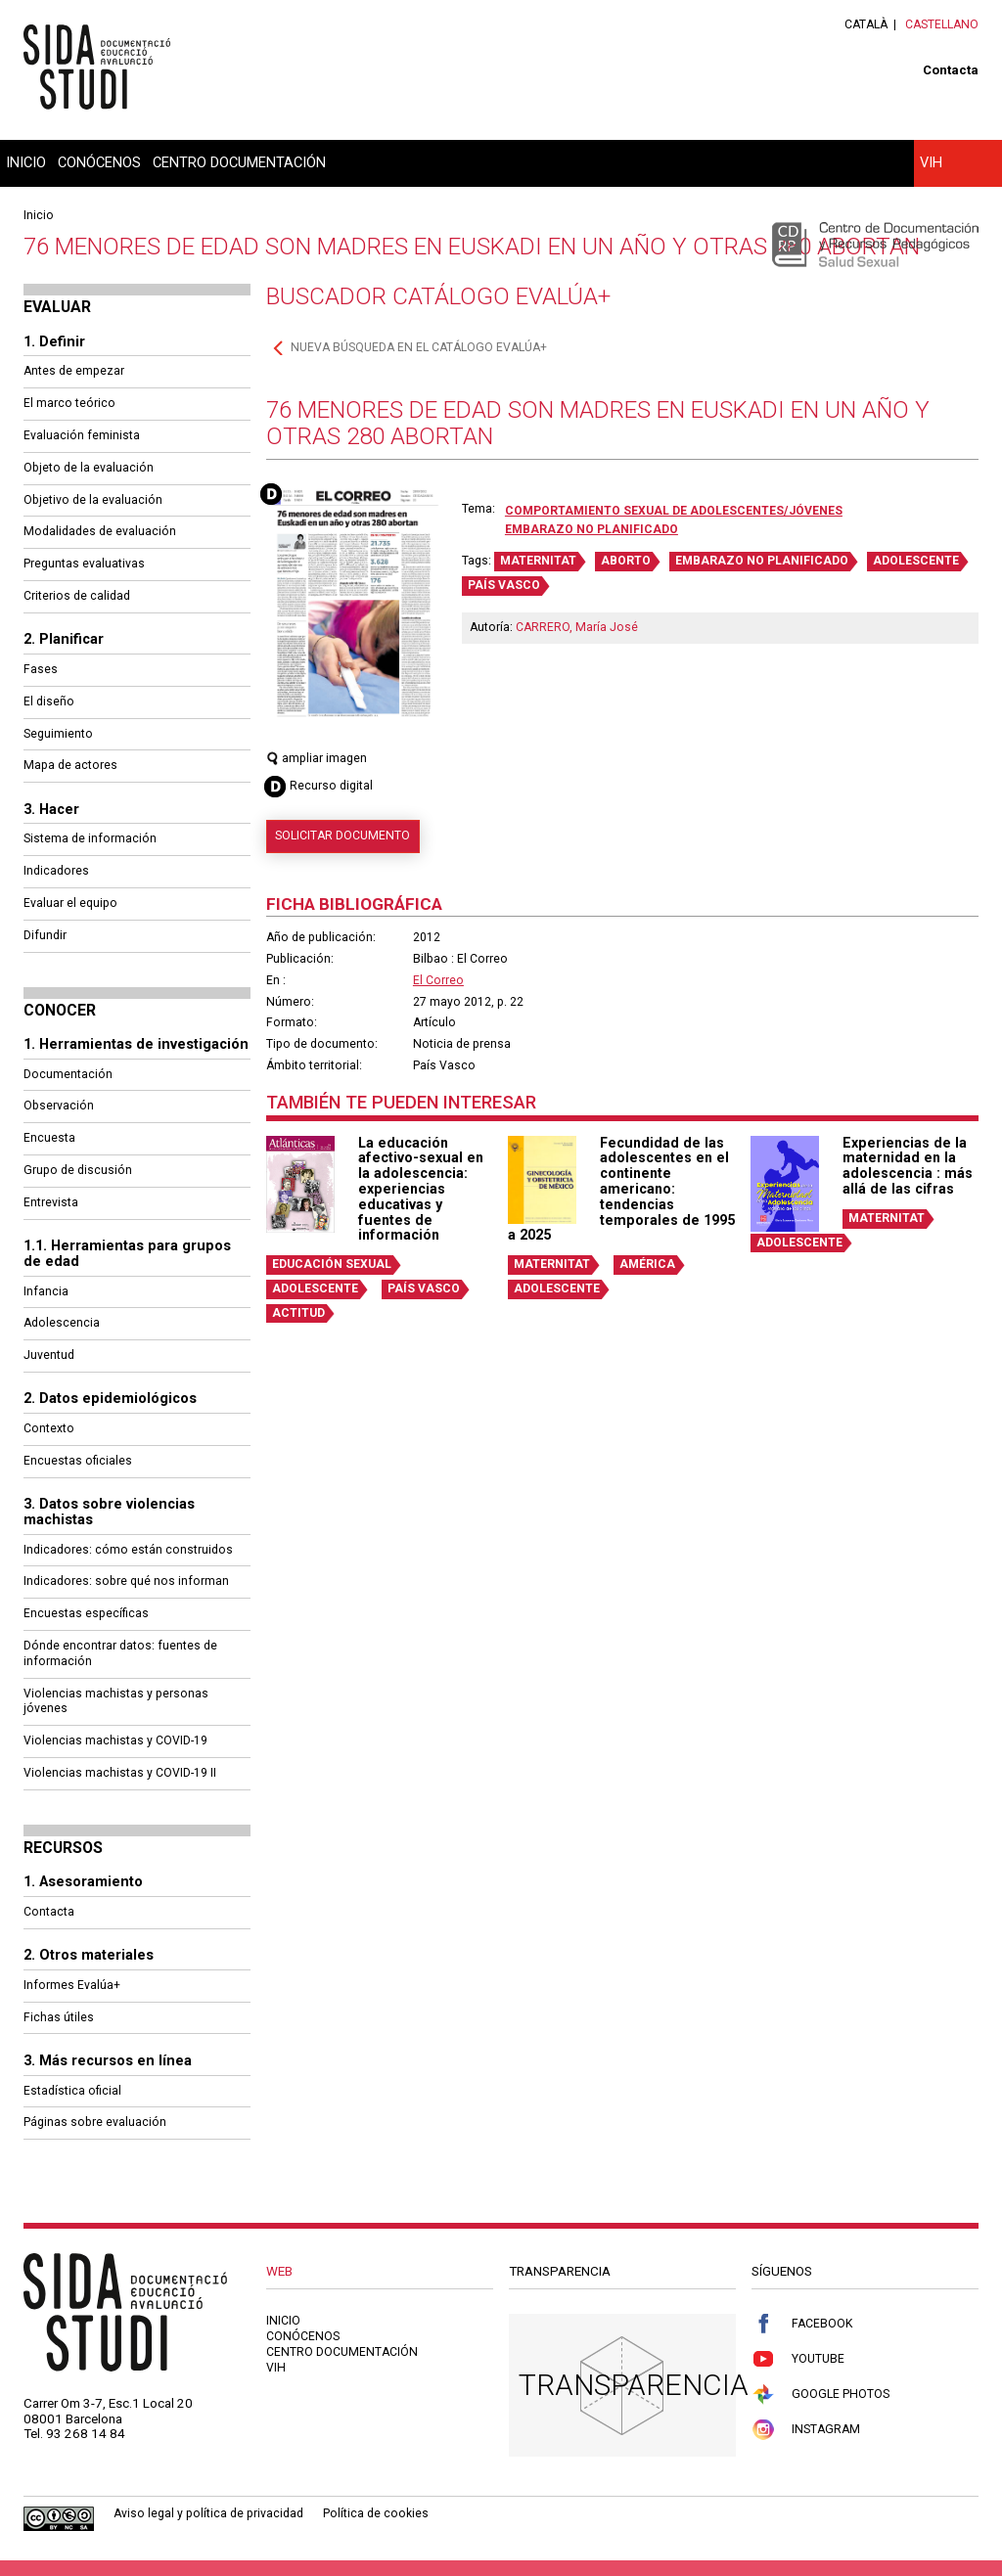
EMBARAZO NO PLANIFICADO (761, 560)
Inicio (26, 162)
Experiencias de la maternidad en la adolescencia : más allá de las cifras (908, 1166)
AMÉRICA (647, 1264)
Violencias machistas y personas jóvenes (115, 1701)
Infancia (45, 1291)
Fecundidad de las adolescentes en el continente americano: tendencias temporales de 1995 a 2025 (621, 1189)
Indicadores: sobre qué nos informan (126, 1581)
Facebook (802, 2324)
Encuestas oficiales (77, 1461)
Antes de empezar (73, 371)
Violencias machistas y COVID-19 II (119, 1773)
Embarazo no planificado (591, 529)
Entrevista (50, 1202)
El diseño (48, 701)
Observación (58, 1105)
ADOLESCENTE (916, 560)
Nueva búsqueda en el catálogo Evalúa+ (419, 347)
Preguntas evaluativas (84, 563)
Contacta (951, 70)
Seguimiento (58, 734)
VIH (931, 162)
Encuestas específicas (86, 1613)
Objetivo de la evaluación (92, 500)
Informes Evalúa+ (71, 1985)
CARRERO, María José (577, 627)
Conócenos (99, 162)
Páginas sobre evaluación (94, 2122)
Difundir (45, 935)
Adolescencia (61, 1323)
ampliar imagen (316, 758)
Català (866, 24)
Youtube (798, 2359)
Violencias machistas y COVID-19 (115, 1740)
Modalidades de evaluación (99, 531)
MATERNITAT (538, 560)
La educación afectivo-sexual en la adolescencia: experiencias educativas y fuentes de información (420, 1189)
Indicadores (56, 871)
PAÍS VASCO (504, 585)
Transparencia (634, 2385)
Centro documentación (239, 162)
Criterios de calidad (76, 596)
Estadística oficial (72, 2091)
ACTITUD (298, 1313)
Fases (40, 669)
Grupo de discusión (77, 1170)
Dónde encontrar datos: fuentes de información (120, 1653)
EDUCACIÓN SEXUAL (331, 1264)
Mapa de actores (70, 765)
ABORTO (626, 560)
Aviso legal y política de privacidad (208, 2513)
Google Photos (820, 2394)
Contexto (48, 1428)
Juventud (48, 1355)
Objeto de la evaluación (88, 468)
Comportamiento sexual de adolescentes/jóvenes (674, 511)
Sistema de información (90, 838)
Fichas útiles (58, 2017)
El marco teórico (69, 403)
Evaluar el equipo (70, 903)
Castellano (942, 24)
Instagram (806, 2429)
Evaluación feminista (81, 435)
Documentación (68, 1074)
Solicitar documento (342, 835)
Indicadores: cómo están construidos (128, 1550)
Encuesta (49, 1138)
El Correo (438, 980)
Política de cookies (376, 2513)
